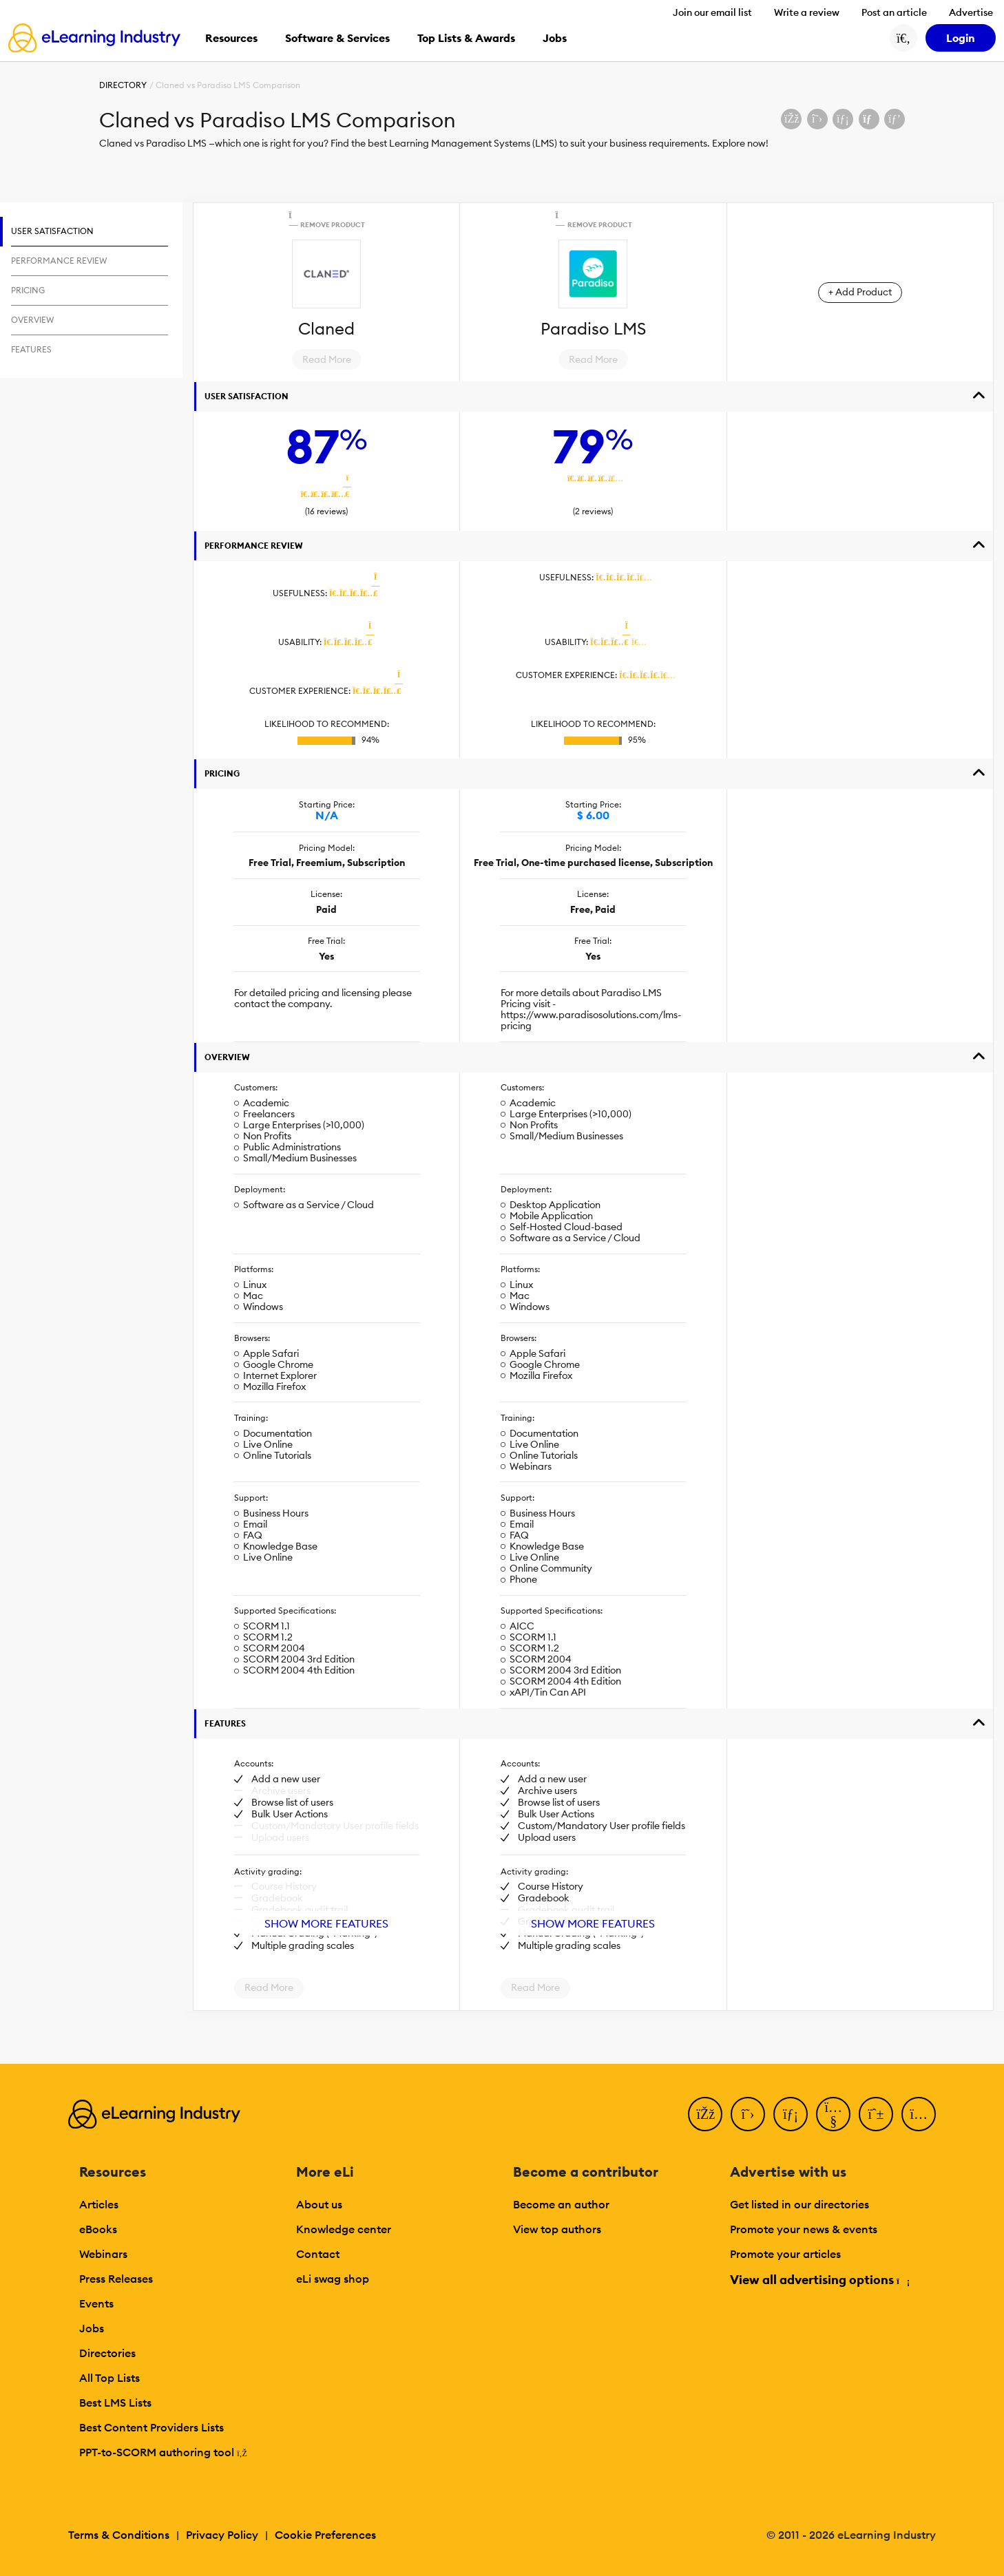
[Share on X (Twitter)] (817, 119)
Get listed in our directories (799, 2204)
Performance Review (254, 545)
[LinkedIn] (790, 2114)
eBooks (98, 2229)
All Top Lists (109, 2378)
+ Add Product (860, 292)
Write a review (806, 12)
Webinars (103, 2254)
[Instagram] (918, 2114)
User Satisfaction (247, 396)
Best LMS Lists (115, 2402)
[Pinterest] (876, 2114)
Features (225, 1723)
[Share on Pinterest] (894, 119)
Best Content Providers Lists (151, 2427)
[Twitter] (748, 2114)
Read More (326, 359)
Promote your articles (785, 2254)
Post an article (894, 12)
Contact (317, 2254)
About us (319, 2204)
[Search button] (903, 38)
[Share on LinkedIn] (843, 119)
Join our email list (712, 12)
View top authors (557, 2229)
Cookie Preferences (325, 2535)
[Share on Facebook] (791, 119)
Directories (107, 2353)
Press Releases (116, 2278)
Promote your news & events (803, 2229)
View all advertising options (819, 2280)
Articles (98, 2204)
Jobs (91, 2328)
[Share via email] (869, 119)
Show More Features (326, 1923)
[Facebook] (705, 2114)
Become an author (561, 2204)
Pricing (222, 773)
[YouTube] (833, 2114)
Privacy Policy (222, 2535)
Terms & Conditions (118, 2535)
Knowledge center (343, 2229)
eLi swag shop (332, 2278)
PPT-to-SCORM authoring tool (163, 2452)
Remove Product (326, 220)
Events (96, 2303)
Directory (123, 85)
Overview (227, 1057)
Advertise (971, 12)
